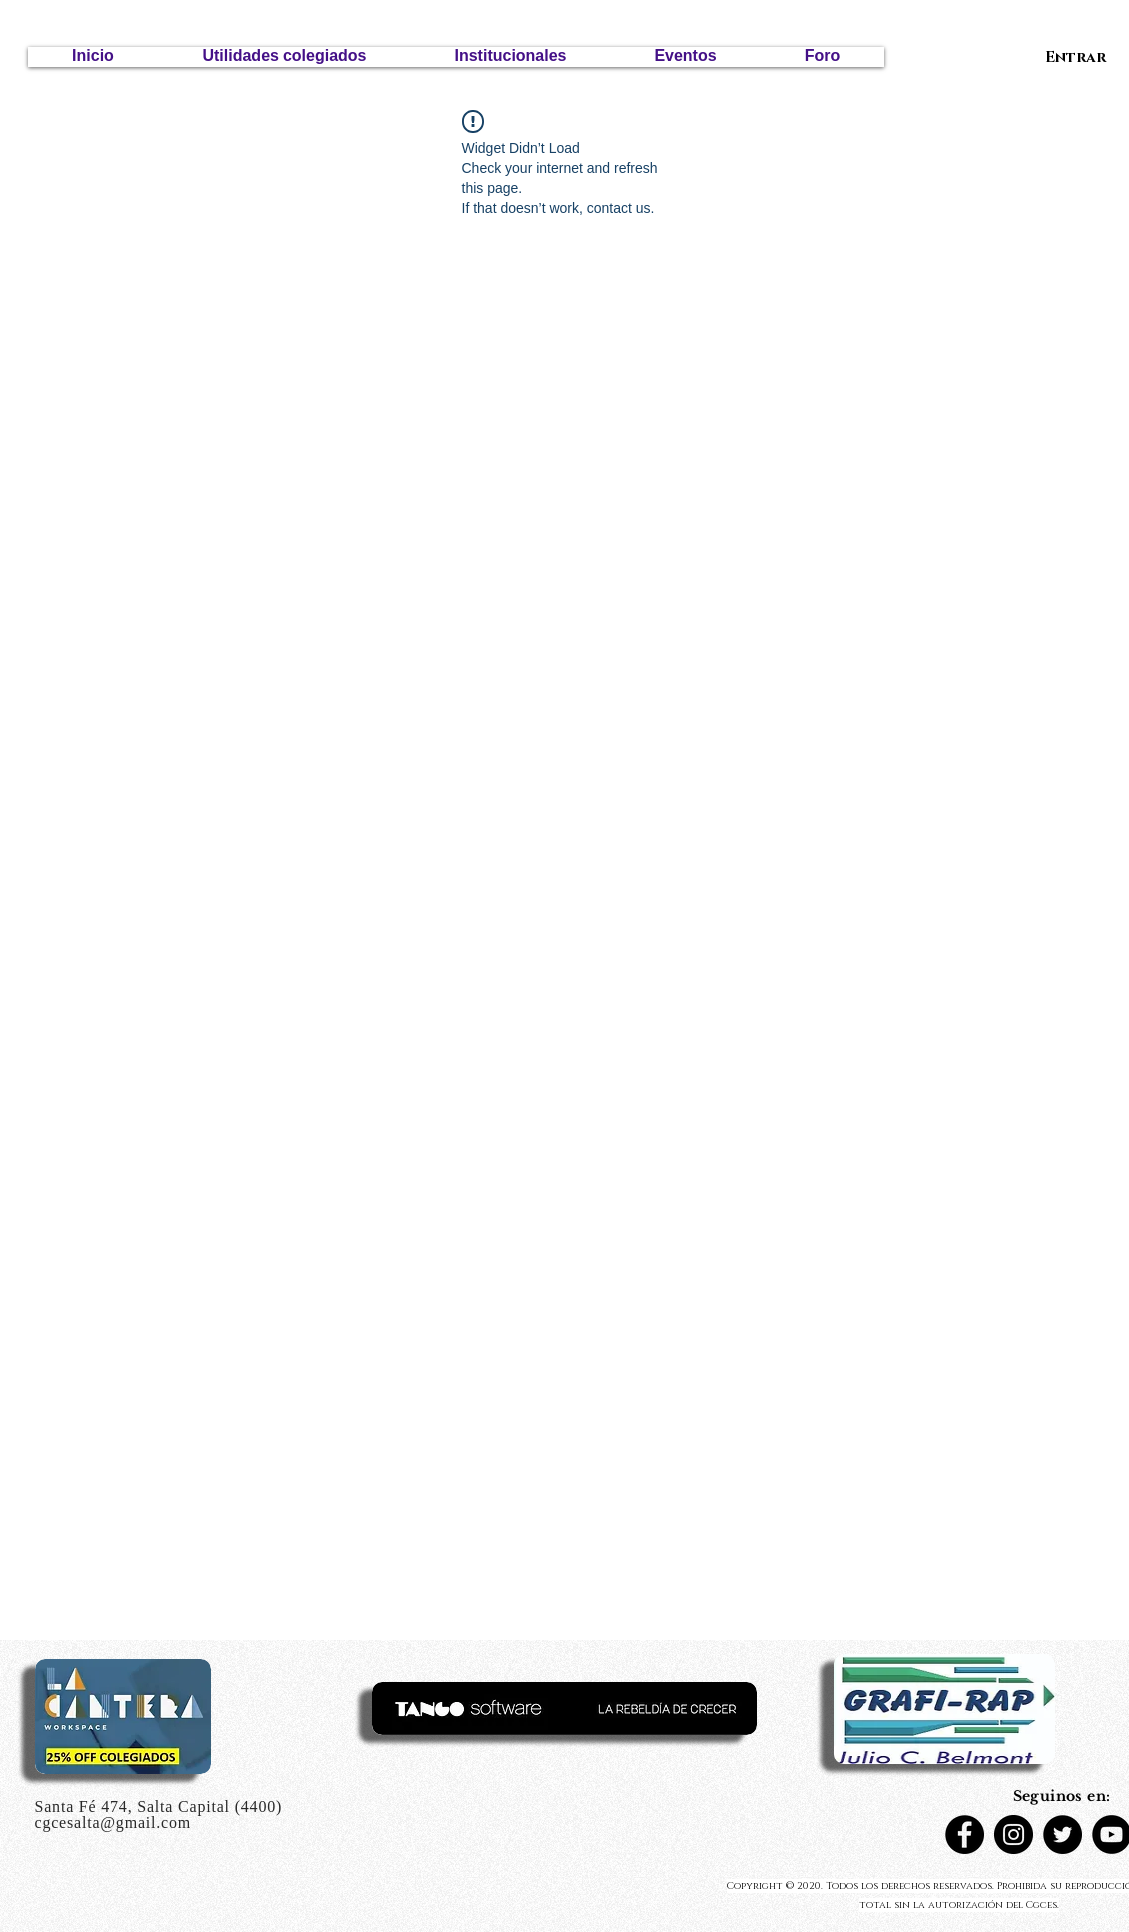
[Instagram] (1013, 1834)
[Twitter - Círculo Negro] (1062, 1834)
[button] (284, 57)
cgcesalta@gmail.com (113, 1822)
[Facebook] (964, 1834)
